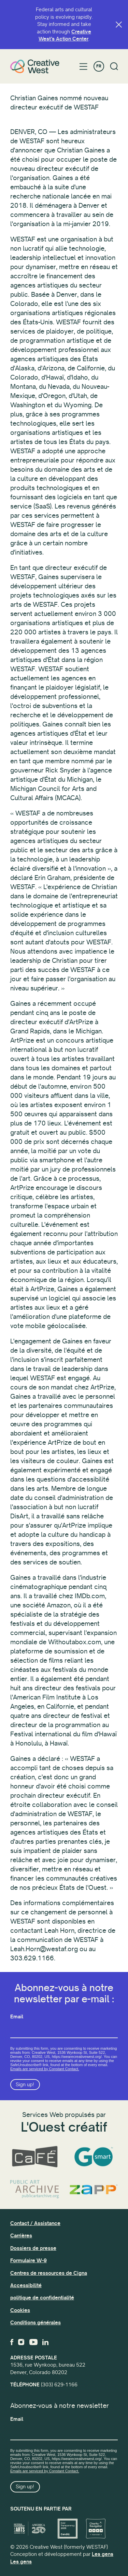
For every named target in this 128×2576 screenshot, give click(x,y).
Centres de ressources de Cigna (48, 2273)
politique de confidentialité (42, 2298)
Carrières (21, 2236)
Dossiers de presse (33, 2248)
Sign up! (25, 2084)
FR (98, 66)
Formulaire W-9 (28, 2260)
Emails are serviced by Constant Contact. (44, 2069)
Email (16, 2016)
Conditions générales (35, 2323)
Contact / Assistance (35, 2223)
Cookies (20, 2310)
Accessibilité (26, 2285)
